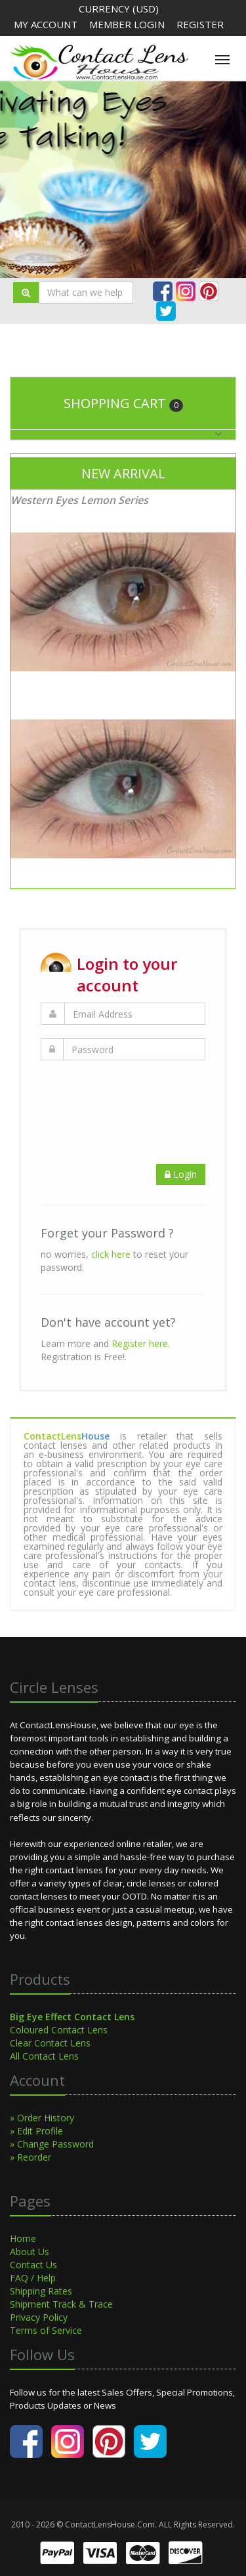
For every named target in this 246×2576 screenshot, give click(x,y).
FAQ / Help (33, 2278)
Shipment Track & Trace (61, 2304)
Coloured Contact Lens (59, 2030)
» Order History (42, 2117)
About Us (29, 2251)
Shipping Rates (41, 2291)
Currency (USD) (119, 8)
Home (23, 2238)
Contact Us (33, 2264)
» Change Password (52, 2144)
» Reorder (30, 2157)
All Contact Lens (44, 2056)
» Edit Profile (36, 2131)
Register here (140, 1343)
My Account (45, 24)
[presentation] (140, 1099)
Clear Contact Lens (50, 2043)
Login (181, 1174)
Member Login (128, 24)
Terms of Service (46, 2330)
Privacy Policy (39, 2317)
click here (111, 1254)
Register (200, 24)
